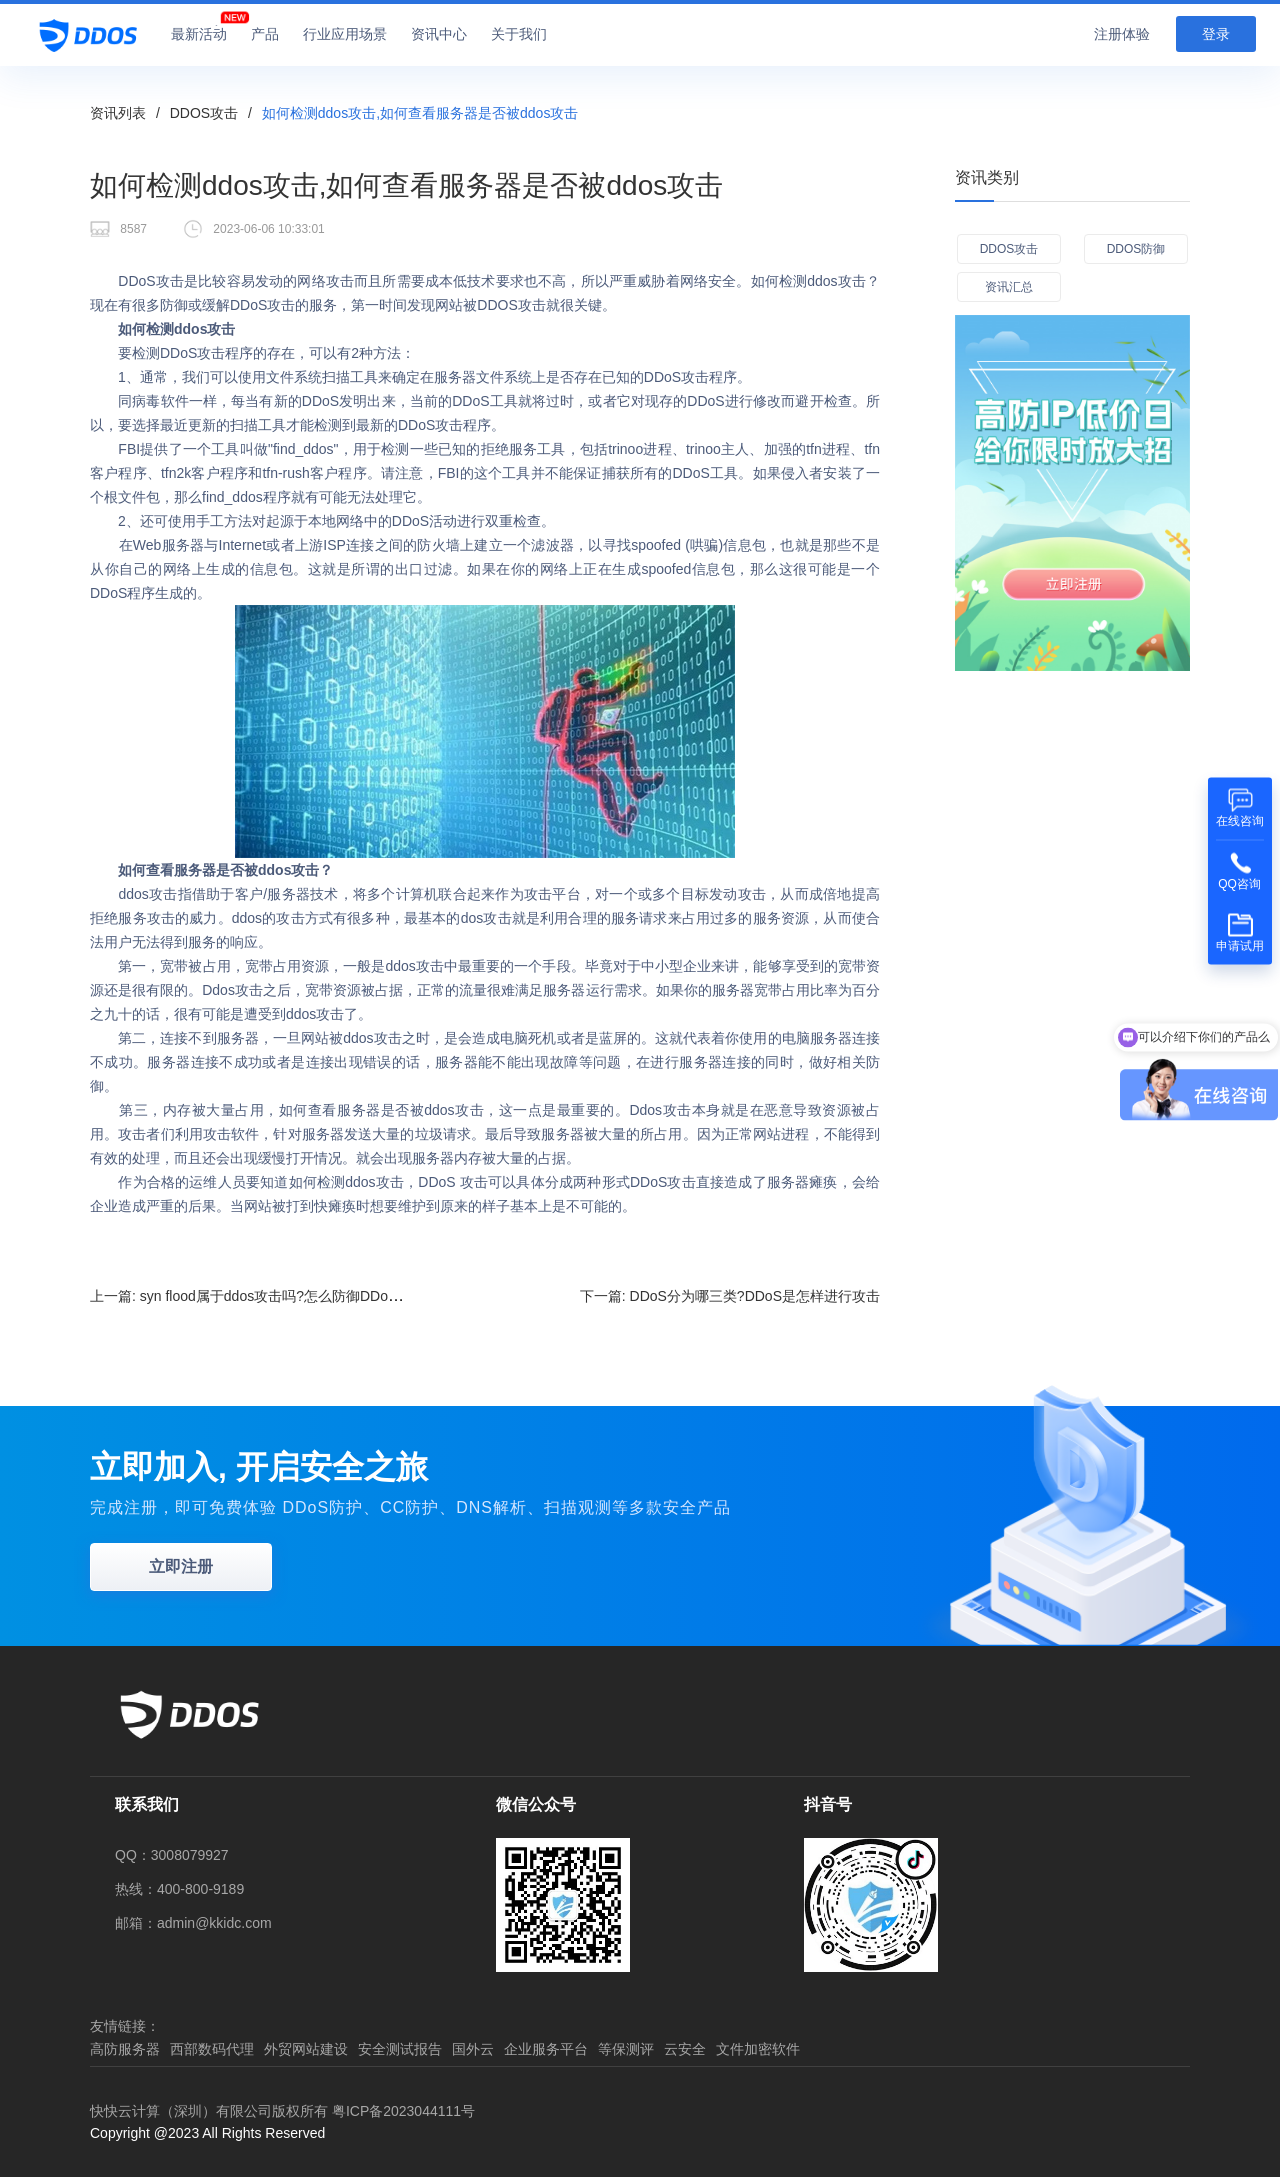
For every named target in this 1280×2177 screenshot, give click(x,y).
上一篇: (257, 1295)
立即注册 (181, 1566)
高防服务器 (125, 2049)
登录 (1216, 34)
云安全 (685, 2049)
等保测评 (626, 2049)
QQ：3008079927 (172, 1855)
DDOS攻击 (204, 113)
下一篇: (730, 1296)
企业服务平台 (546, 2049)
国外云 (473, 2049)
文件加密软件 (758, 2049)
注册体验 (1122, 34)
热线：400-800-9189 (179, 1889)
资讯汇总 (1009, 287)
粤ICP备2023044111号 (403, 2111)
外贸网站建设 (306, 2049)
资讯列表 (118, 113)
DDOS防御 (1136, 249)
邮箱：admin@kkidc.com (193, 1923)
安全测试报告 (400, 2049)
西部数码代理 (212, 2049)
